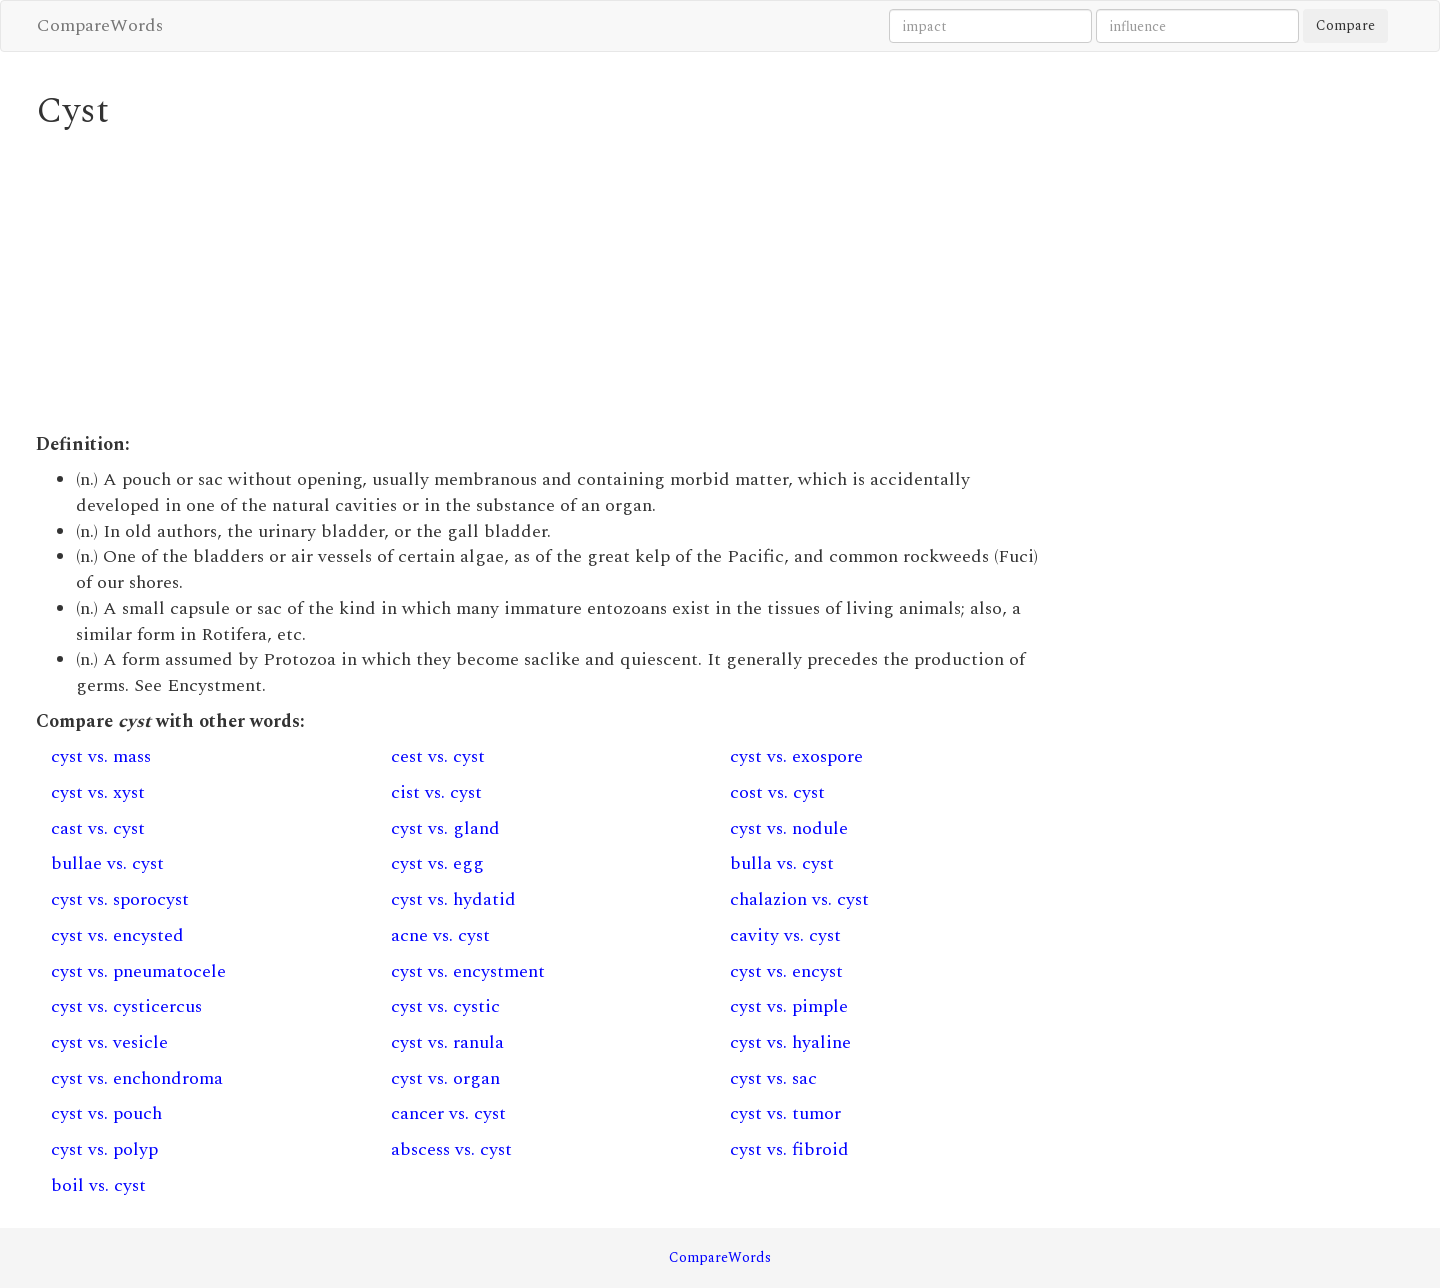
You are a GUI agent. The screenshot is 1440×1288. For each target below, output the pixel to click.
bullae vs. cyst (107, 863)
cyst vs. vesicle (109, 1042)
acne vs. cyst (440, 935)
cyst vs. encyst (786, 971)
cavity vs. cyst (785, 935)
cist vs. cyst (436, 792)
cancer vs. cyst (448, 1113)
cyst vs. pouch (106, 1113)
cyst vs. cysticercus (126, 1006)
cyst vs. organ (445, 1078)
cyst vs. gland (445, 828)
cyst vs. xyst (98, 792)
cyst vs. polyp (104, 1149)
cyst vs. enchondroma (137, 1078)
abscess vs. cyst (451, 1149)
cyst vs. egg (437, 863)
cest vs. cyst (438, 756)
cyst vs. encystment (468, 971)
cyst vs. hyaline (790, 1042)
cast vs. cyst (98, 828)
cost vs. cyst (777, 792)
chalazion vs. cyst (799, 899)
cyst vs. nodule (789, 828)
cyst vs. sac (773, 1078)
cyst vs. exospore (796, 756)
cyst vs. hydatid (453, 899)
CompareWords (100, 25)
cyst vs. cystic (445, 1006)
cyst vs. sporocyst (120, 899)
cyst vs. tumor (785, 1113)
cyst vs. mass (101, 756)
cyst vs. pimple (789, 1006)
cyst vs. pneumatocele (138, 971)
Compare (1345, 25)
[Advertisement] (545, 282)
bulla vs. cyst (782, 863)
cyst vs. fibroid (789, 1149)
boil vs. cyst (98, 1185)
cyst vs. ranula (447, 1042)
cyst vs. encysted (117, 935)
